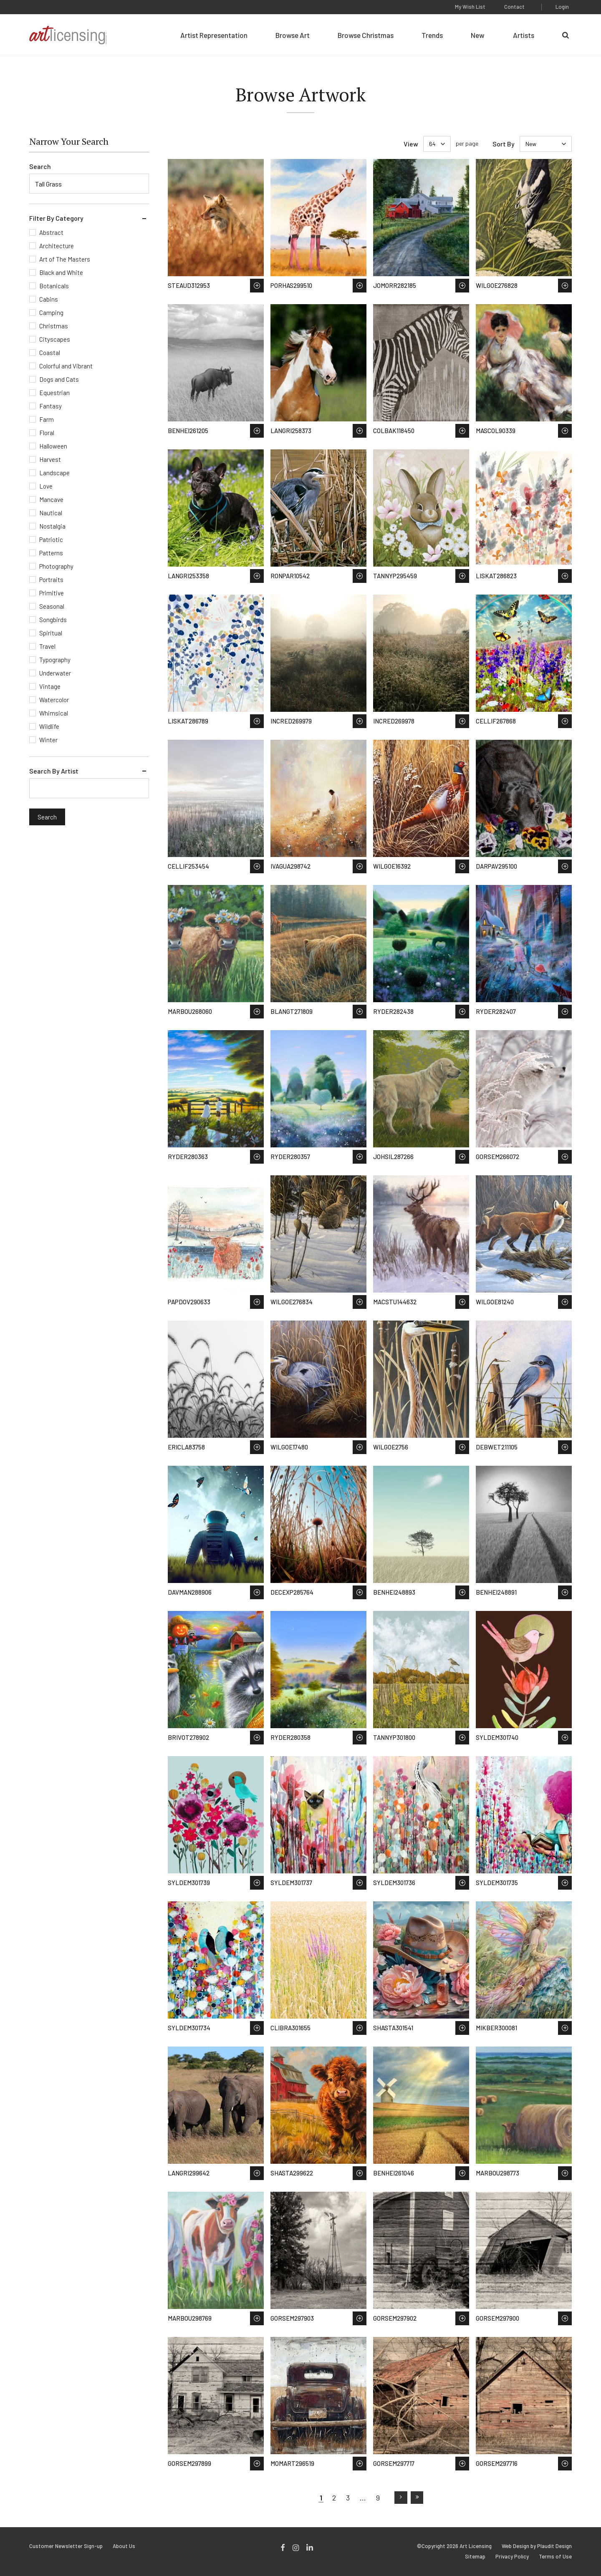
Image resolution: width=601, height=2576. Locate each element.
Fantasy (50, 406)
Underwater (55, 673)
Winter (48, 740)
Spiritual (50, 633)
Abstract (51, 232)
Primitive (51, 593)
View (411, 144)
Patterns (51, 553)
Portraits (51, 579)
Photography (56, 566)
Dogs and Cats (59, 379)
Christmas (53, 326)
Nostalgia (52, 526)
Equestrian (54, 392)
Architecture (56, 246)
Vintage (50, 686)
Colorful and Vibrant (66, 366)
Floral (46, 432)
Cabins (48, 299)
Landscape (54, 472)
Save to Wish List (257, 285)
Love (46, 486)
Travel (47, 646)
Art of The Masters (64, 259)
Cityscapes (54, 339)
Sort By (503, 144)
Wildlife (49, 726)
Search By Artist (53, 771)
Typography (55, 659)
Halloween (53, 446)
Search (40, 166)
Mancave (51, 499)
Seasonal (51, 606)
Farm (46, 419)
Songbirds (53, 619)
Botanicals (54, 286)
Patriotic (51, 539)
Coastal (49, 352)
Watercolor (54, 699)
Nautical (50, 513)
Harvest (50, 459)
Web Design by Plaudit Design (537, 2546)
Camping (51, 312)
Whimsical (53, 713)
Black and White (61, 272)
